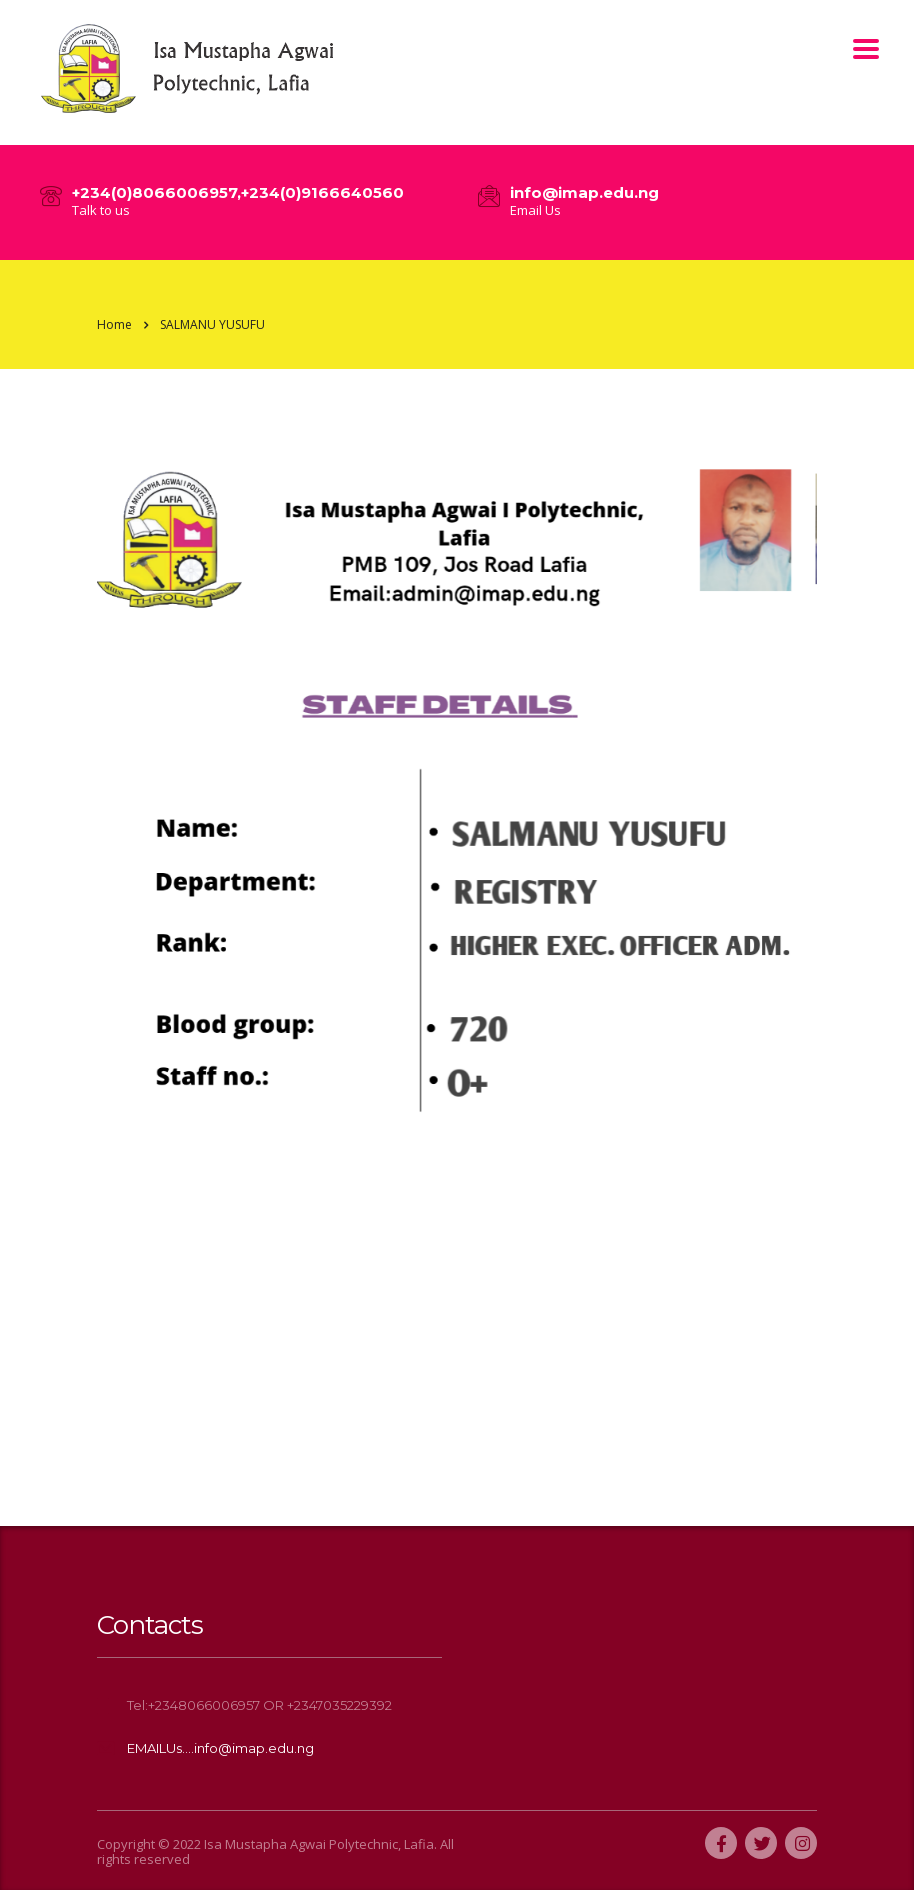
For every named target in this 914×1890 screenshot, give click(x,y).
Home (114, 324)
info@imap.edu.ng (584, 192)
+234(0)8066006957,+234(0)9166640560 (238, 192)
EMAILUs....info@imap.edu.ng (220, 1748)
